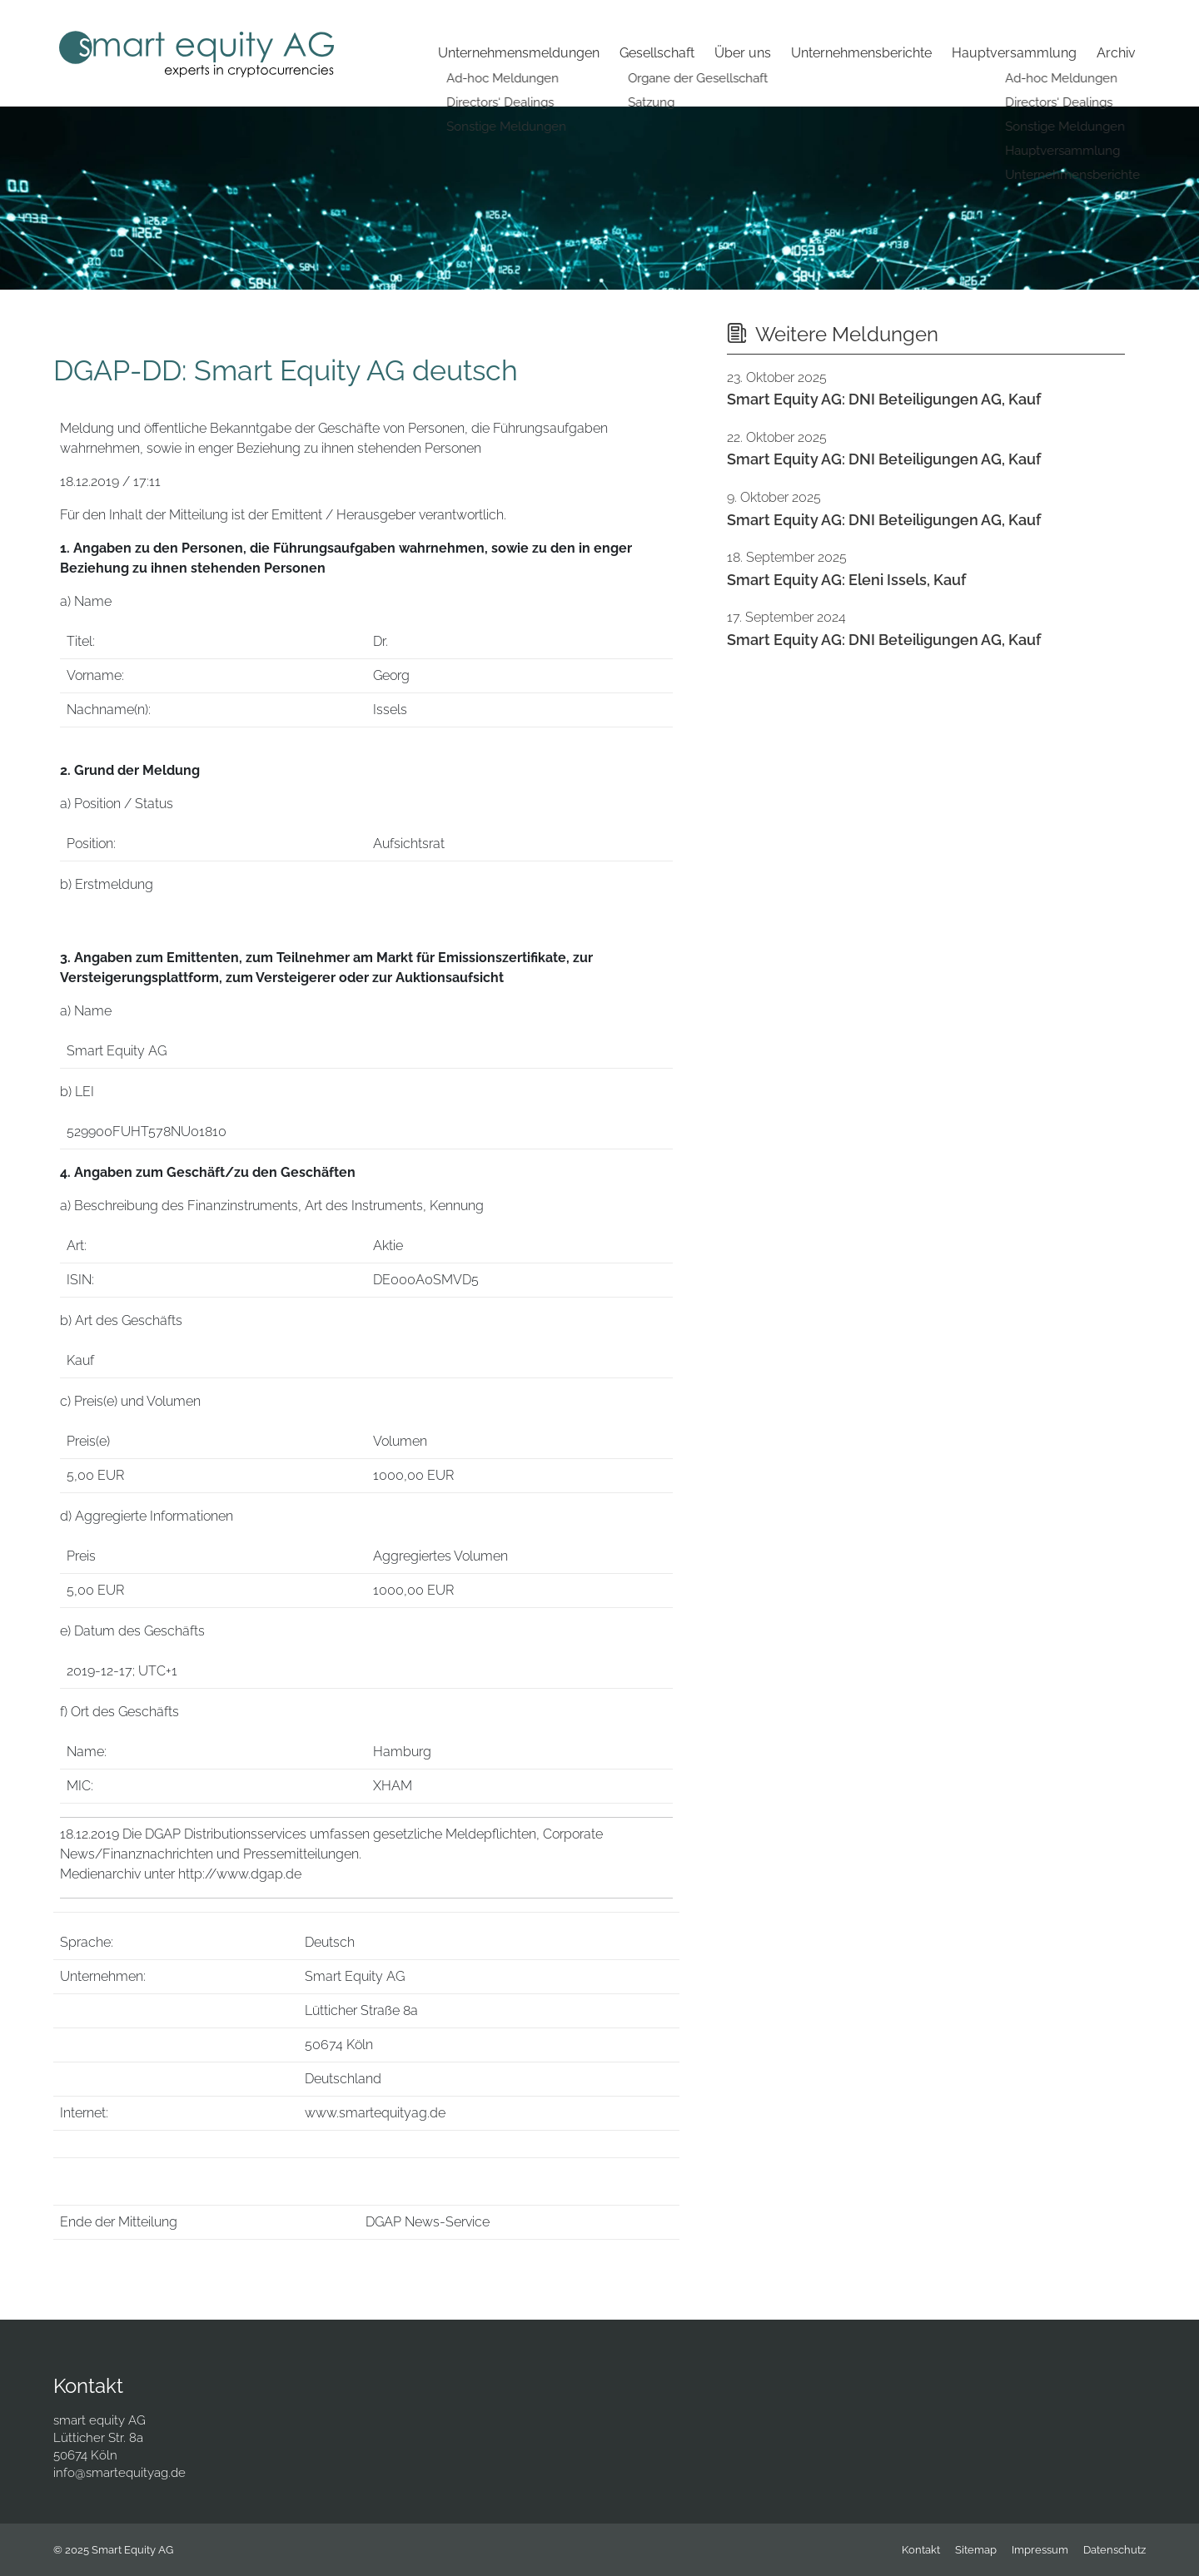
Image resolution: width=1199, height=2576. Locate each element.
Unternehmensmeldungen (519, 53)
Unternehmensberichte (861, 53)
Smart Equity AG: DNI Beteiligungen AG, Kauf (884, 399)
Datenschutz (1114, 2550)
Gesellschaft (656, 53)
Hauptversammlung (1014, 53)
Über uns (742, 53)
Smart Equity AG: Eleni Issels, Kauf (846, 579)
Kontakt (921, 2550)
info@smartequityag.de (119, 2472)
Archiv (1116, 53)
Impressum (1040, 2550)
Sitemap (976, 2550)
